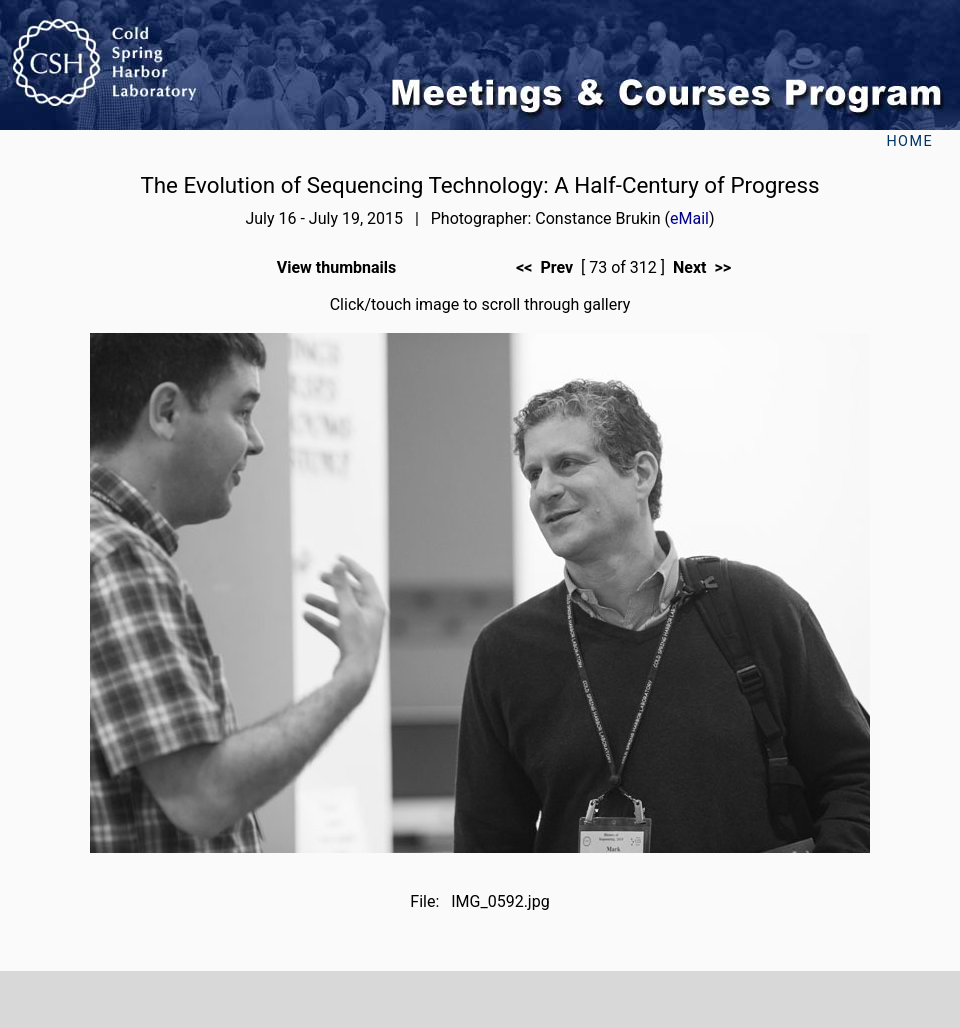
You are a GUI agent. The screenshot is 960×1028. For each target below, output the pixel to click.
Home (909, 141)
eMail (689, 218)
